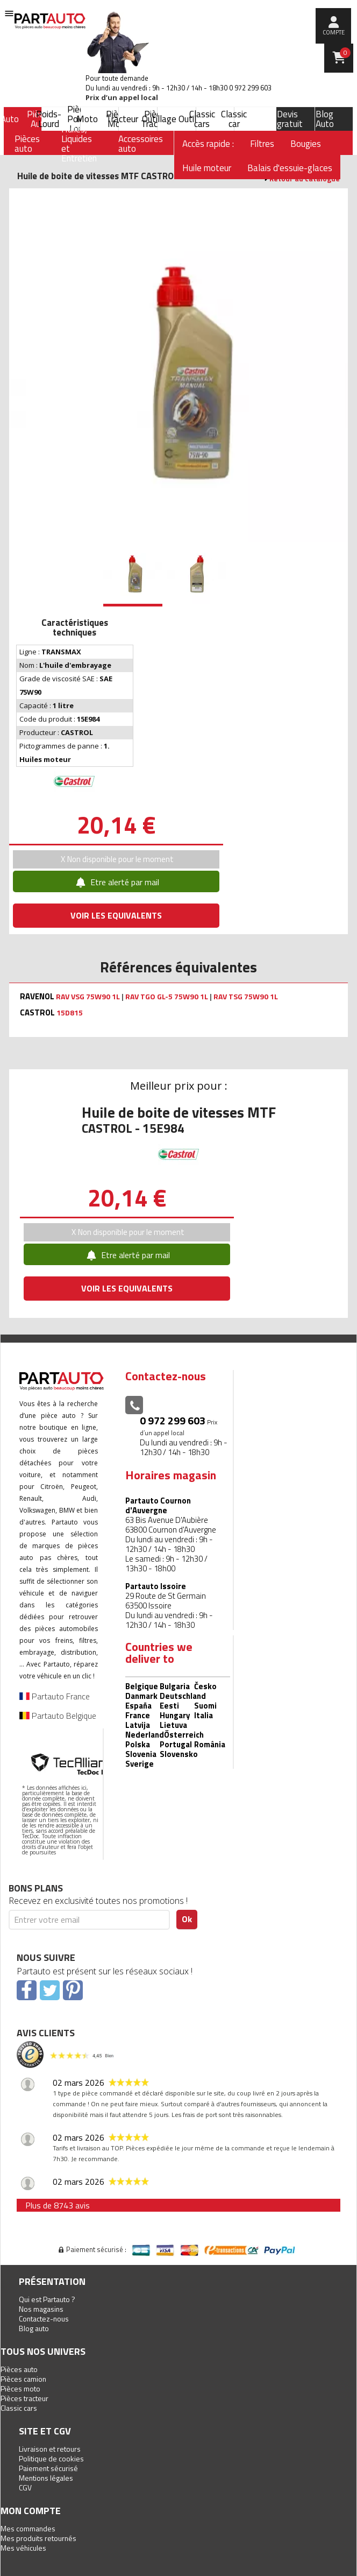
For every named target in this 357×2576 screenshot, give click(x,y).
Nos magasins (41, 2308)
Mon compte (31, 2510)
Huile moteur (206, 168)
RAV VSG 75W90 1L (88, 996)
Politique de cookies (51, 2458)
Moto (87, 119)
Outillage (159, 119)
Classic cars (202, 119)
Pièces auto (19, 2369)
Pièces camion (23, 2378)
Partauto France (54, 1696)
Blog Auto (325, 119)
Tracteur (122, 119)
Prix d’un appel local (121, 97)
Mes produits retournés (38, 2538)
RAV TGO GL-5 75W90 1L (166, 996)
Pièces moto (20, 2388)
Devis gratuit (290, 119)
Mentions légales (46, 2477)
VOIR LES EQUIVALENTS (116, 915)
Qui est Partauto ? (47, 2299)
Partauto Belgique (57, 1715)
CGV (25, 2487)
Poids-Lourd (48, 119)
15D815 (69, 1013)
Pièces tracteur (24, 2398)
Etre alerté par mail (116, 882)
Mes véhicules (23, 2547)
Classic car (234, 119)
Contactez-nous (44, 2318)
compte (334, 32)
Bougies (305, 144)
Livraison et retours (50, 2448)
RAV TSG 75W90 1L (245, 996)
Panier (345, 52)
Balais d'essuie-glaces (289, 168)
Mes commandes (28, 2528)
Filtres (262, 144)
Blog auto (34, 2328)
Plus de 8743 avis (57, 2205)
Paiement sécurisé (48, 2468)
